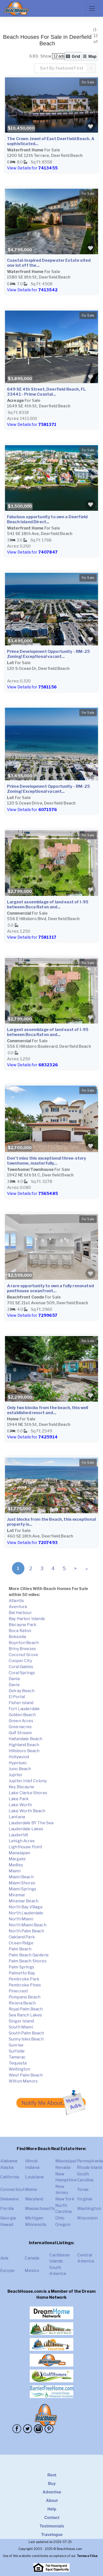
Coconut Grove (23, 1654)
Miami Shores (22, 1883)
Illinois (31, 2161)
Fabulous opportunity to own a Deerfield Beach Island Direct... (47, 519)
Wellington (19, 2069)
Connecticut (12, 2189)
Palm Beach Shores (27, 1961)
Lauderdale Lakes (26, 1829)
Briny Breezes (22, 1648)
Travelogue (52, 2534)
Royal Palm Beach (26, 2009)
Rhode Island (89, 2167)
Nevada (62, 2167)
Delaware (9, 2199)
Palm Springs (21, 1967)
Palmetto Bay (22, 1973)
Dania (14, 1678)
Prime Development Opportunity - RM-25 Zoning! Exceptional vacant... (48, 654)
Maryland (34, 2199)
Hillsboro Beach (24, 1750)
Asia (4, 2258)
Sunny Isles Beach (26, 2039)
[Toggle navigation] (92, 9)
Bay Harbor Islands (27, 1618)
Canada (32, 2258)
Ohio (60, 2218)
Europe (7, 2270)
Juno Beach (20, 1768)
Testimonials (52, 2526)
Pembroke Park (24, 1979)
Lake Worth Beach (27, 1811)
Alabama (8, 2161)
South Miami (21, 2027)
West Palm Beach (26, 2075)
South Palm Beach (26, 2033)
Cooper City (20, 1660)
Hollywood (19, 1756)
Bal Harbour (20, 1612)
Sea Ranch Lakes (25, 2015)
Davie (14, 1684)
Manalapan (19, 1853)
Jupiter (15, 1774)
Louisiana (34, 2177)
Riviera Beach (22, 2003)
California (9, 2177)
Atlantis (16, 1600)
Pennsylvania (90, 2161)
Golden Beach (22, 1714)
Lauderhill (18, 1835)
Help (51, 2509)
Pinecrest (18, 1991)
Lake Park (19, 1798)
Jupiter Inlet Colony (28, 1780)
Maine (31, 2189)
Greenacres (20, 1726)
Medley (16, 1865)
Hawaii (6, 2224)
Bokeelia (17, 1636)
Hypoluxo (18, 1762)
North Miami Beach (27, 1925)
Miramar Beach (23, 1901)
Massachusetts (40, 2208)
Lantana (17, 1817)
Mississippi (66, 2161)
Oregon (62, 2224)
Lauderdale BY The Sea (31, 1823)
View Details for (32, 168)
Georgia (8, 2218)
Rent (51, 2475)
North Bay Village (26, 1907)
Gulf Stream (20, 1732)
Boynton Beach (24, 1642)
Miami (14, 1871)
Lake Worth (20, 1804)
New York (64, 2199)
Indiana (32, 2167)
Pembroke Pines (25, 1985)
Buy (52, 2483)
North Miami (21, 1919)
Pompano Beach (24, 1997)
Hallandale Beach (25, 1738)
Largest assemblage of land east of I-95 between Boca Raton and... (47, 904)
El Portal (17, 1696)
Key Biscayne (21, 1786)
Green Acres (21, 1720)
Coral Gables (21, 1666)
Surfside (17, 2051)
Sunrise (16, 2045)
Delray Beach (21, 1690)
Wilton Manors (23, 2081)
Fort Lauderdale (24, 1708)
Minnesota (35, 2224)
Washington (89, 2208)
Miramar (17, 1895)
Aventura (18, 1606)
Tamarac (17, 2057)
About (52, 2500)
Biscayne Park (22, 1624)
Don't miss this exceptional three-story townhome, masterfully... (46, 1161)
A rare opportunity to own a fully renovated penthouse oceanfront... (50, 1288)
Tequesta (18, 2063)
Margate (17, 1859)
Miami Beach (21, 1877)
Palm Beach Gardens (29, 1955)
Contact (52, 2517)
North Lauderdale (26, 1913)
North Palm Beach (26, 1931)
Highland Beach (24, 1744)
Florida (7, 2208)
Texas (83, 2189)
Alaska (6, 2167)
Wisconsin (87, 2218)
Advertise (52, 2492)
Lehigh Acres (22, 1841)
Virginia (84, 2199)
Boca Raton (20, 1630)
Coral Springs (22, 1672)
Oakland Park (22, 1937)
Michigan (34, 2218)
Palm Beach (20, 1949)
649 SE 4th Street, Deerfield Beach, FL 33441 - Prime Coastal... (46, 392)
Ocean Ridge (21, 1943)
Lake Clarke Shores (28, 1792)
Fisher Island (21, 1702)
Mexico (32, 2270)
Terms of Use (87, 2556)
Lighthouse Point (25, 1847)
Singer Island (21, 2021)
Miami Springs (22, 1889)
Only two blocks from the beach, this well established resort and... (47, 1410)
